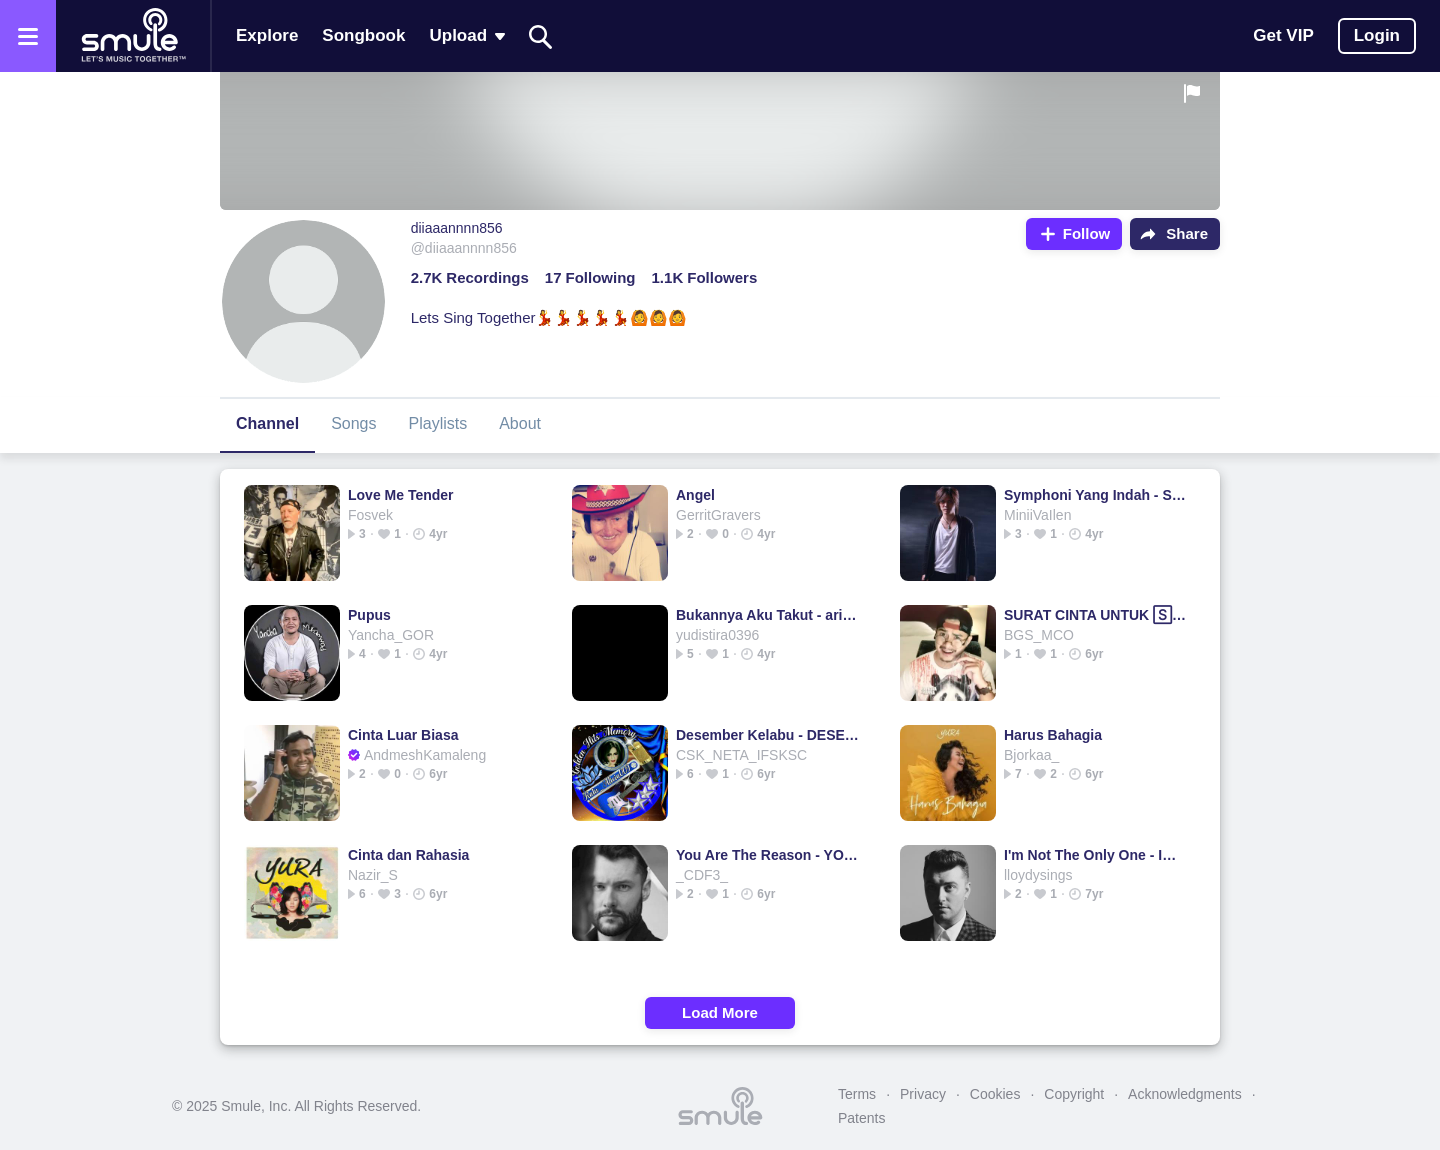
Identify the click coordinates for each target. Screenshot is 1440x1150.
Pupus (369, 615)
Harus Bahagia (1053, 735)
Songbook (363, 35)
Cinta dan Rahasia (408, 855)
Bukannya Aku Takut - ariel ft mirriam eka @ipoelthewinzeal (767, 615)
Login (1377, 35)
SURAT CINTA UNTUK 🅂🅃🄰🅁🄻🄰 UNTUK (1095, 615)
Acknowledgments (1185, 1094)
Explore (267, 35)
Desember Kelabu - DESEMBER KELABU (767, 735)
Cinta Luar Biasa (403, 735)
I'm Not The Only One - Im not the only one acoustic (1095, 855)
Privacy (923, 1094)
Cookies (995, 1094)
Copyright (1074, 1094)
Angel (695, 495)
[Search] (541, 36)
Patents (861, 1118)
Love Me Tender (401, 495)
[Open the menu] (28, 36)
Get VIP (1283, 35)
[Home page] (133, 36)
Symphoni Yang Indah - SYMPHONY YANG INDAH (1095, 495)
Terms (857, 1094)
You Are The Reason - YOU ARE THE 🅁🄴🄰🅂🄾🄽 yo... (767, 855)
